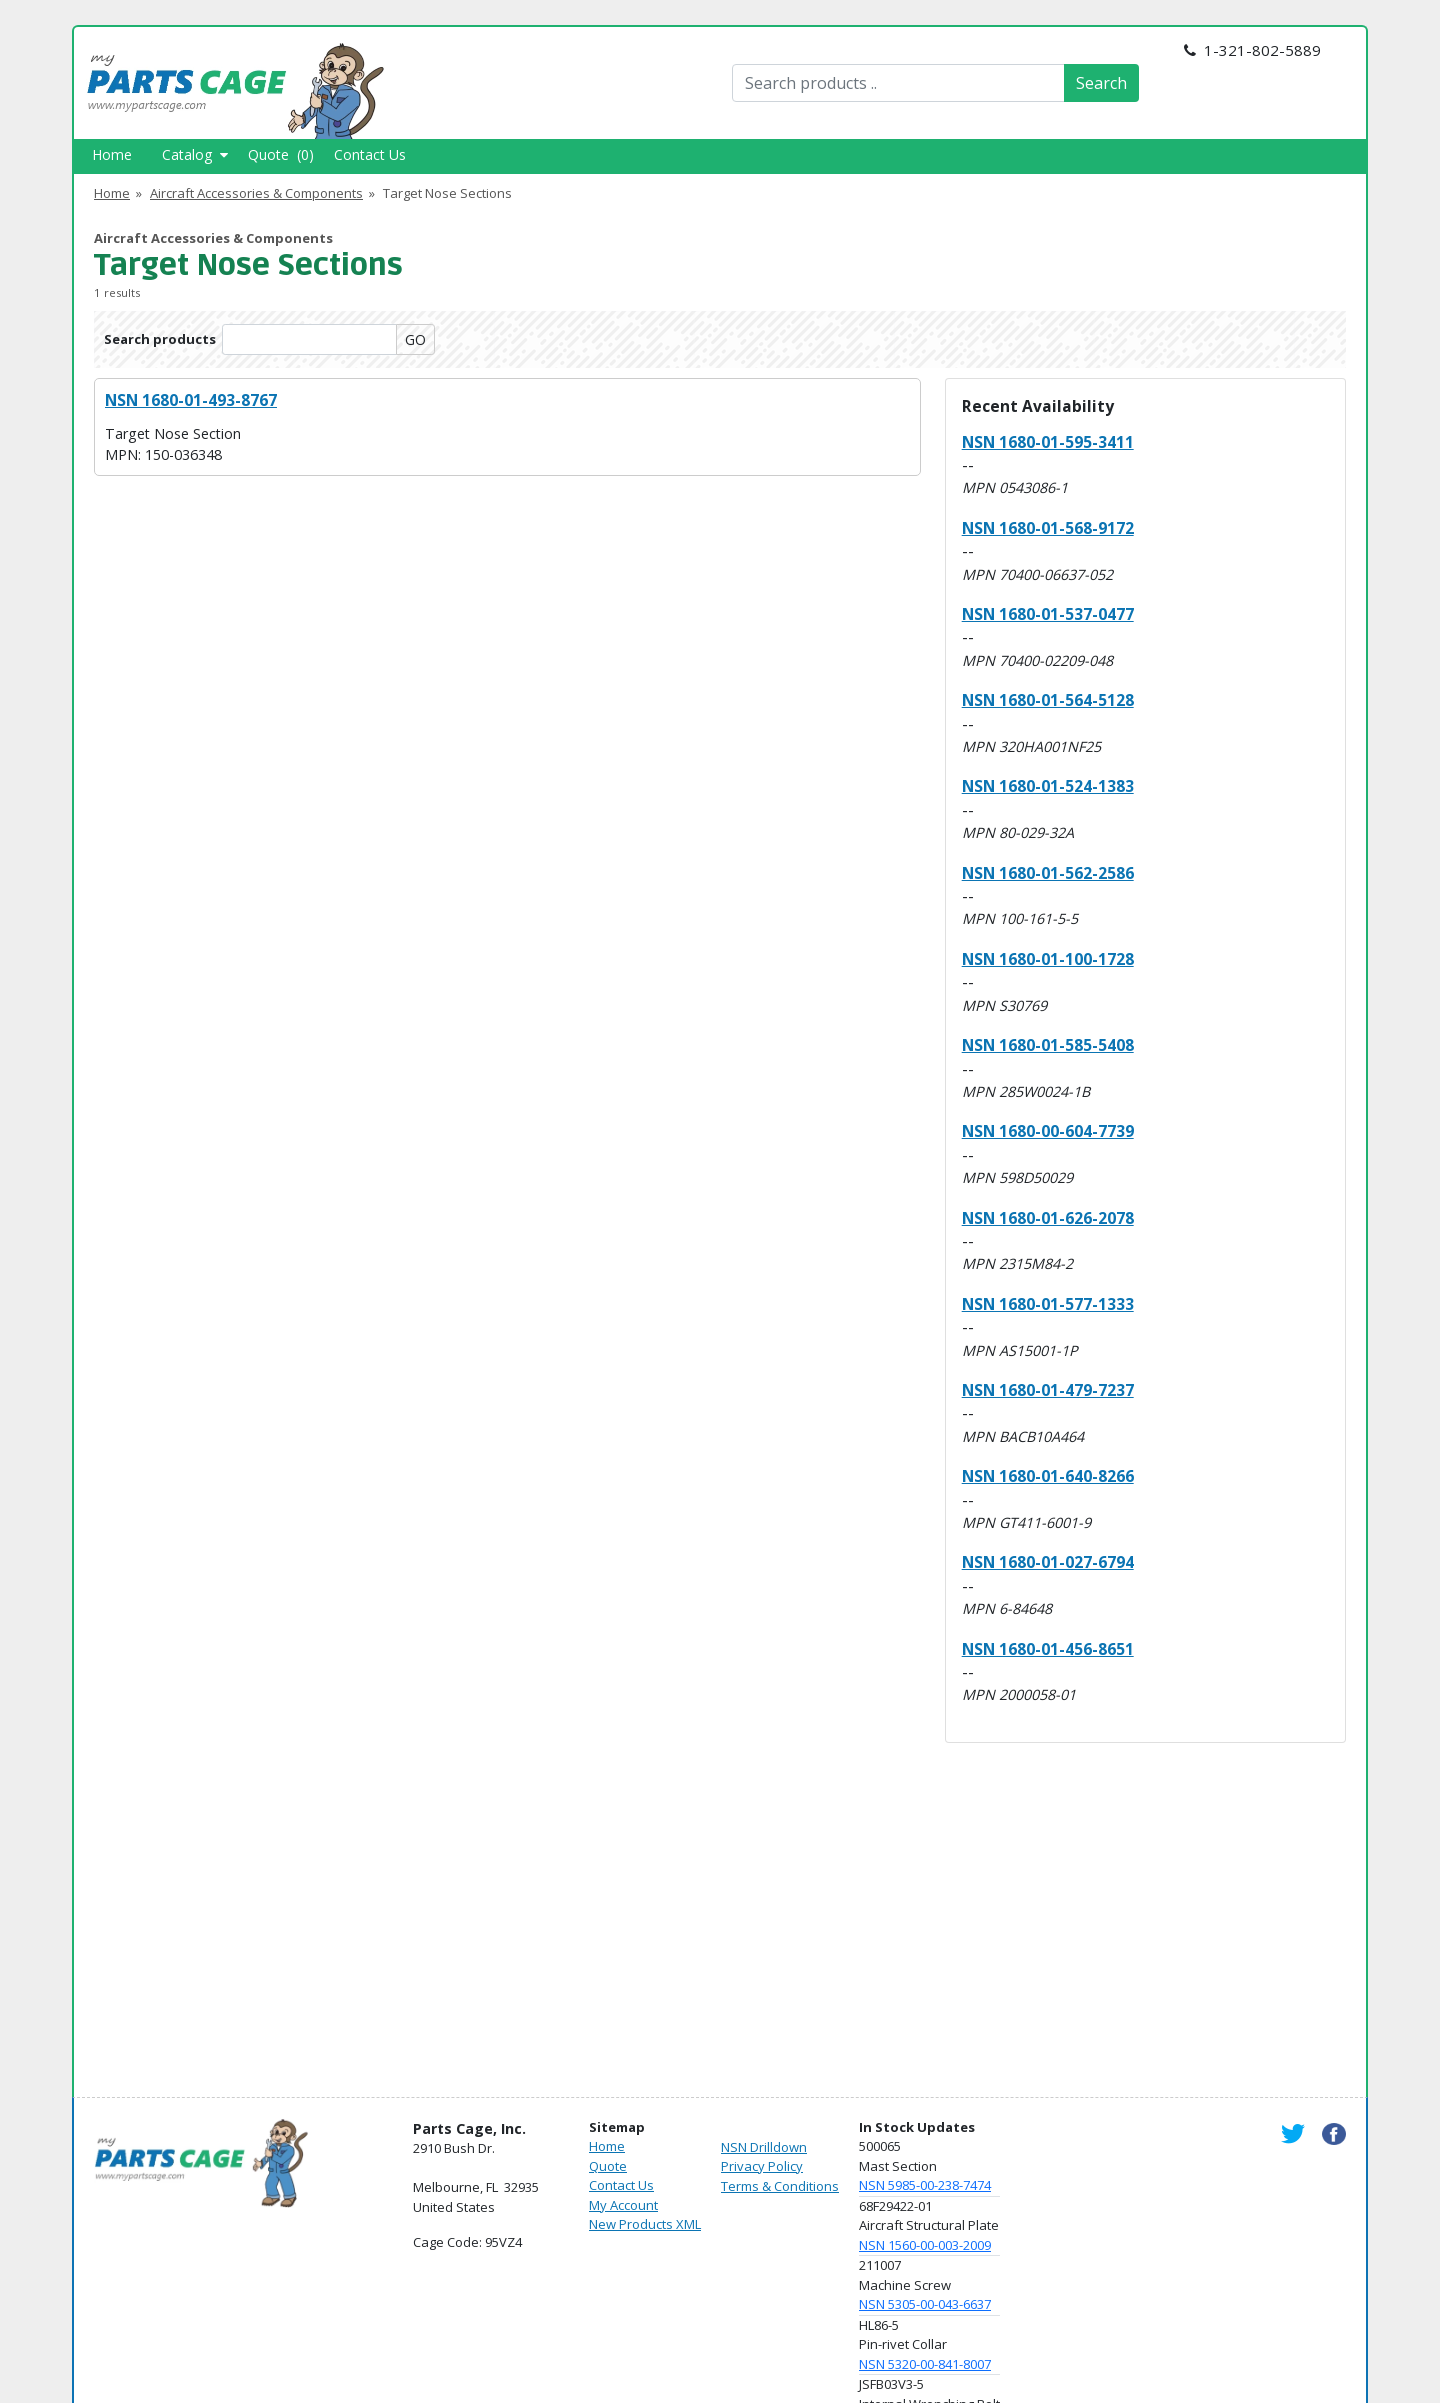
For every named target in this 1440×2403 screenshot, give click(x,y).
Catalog (195, 154)
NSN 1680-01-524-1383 (1048, 786)
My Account (623, 2205)
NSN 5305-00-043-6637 (925, 2304)
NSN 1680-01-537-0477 (1048, 614)
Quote (608, 2166)
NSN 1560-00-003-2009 (925, 2245)
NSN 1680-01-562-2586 (1048, 873)
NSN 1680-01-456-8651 (1048, 1649)
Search (1101, 83)
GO (415, 339)
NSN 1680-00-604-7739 (1048, 1131)
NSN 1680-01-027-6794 (1048, 1562)
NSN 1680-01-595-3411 (1048, 442)
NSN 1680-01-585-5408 (1048, 1045)
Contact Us (370, 154)
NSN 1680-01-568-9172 (1048, 528)
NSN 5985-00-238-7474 (925, 2185)
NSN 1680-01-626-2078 (1048, 1218)
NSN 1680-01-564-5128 (1048, 700)
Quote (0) (281, 154)
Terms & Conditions (780, 2186)
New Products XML (645, 2224)
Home (112, 154)
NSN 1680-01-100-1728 (1048, 959)
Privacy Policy (762, 2166)
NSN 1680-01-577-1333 (1048, 1304)
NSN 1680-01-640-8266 (1048, 1476)
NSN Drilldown (764, 2147)
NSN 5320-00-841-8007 (925, 2364)
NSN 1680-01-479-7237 (1048, 1390)
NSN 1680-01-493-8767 (191, 400)
